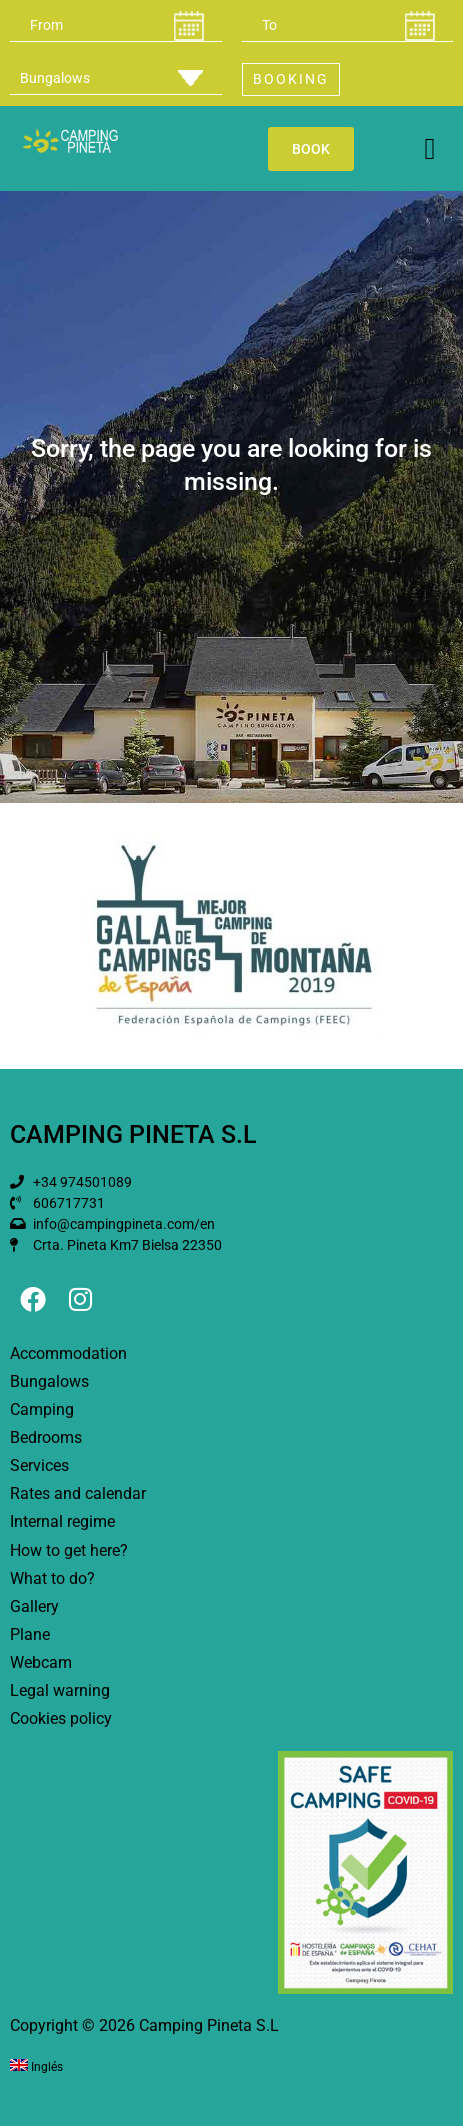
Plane (30, 1634)
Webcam (41, 1662)
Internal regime (62, 1521)
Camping (42, 1409)
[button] (430, 148)
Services (39, 1465)
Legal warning (60, 1690)
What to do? (52, 1578)
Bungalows (49, 1381)
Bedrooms (46, 1437)
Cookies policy (61, 1718)
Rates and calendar (78, 1493)
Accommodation (68, 1353)
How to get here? (69, 1550)
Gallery (34, 1606)
